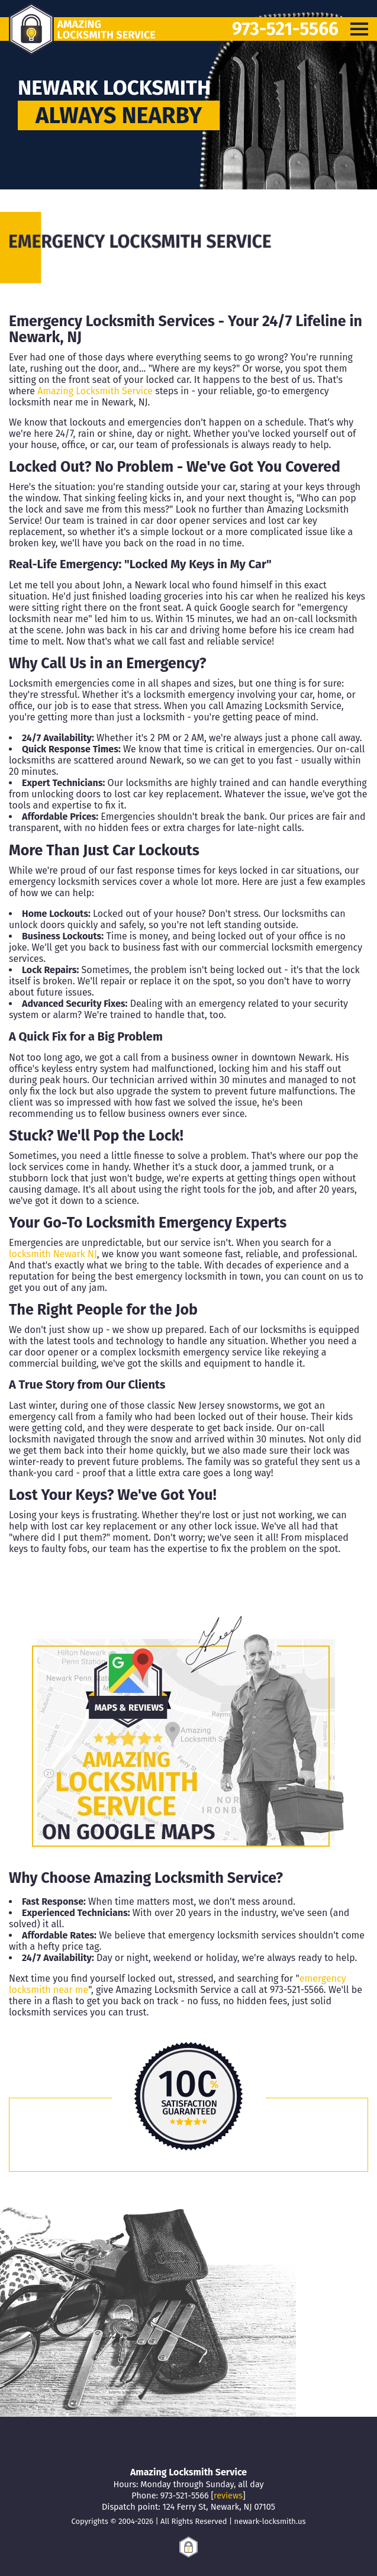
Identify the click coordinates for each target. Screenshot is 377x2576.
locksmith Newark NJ (53, 1254)
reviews (228, 2496)
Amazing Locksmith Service (95, 391)
